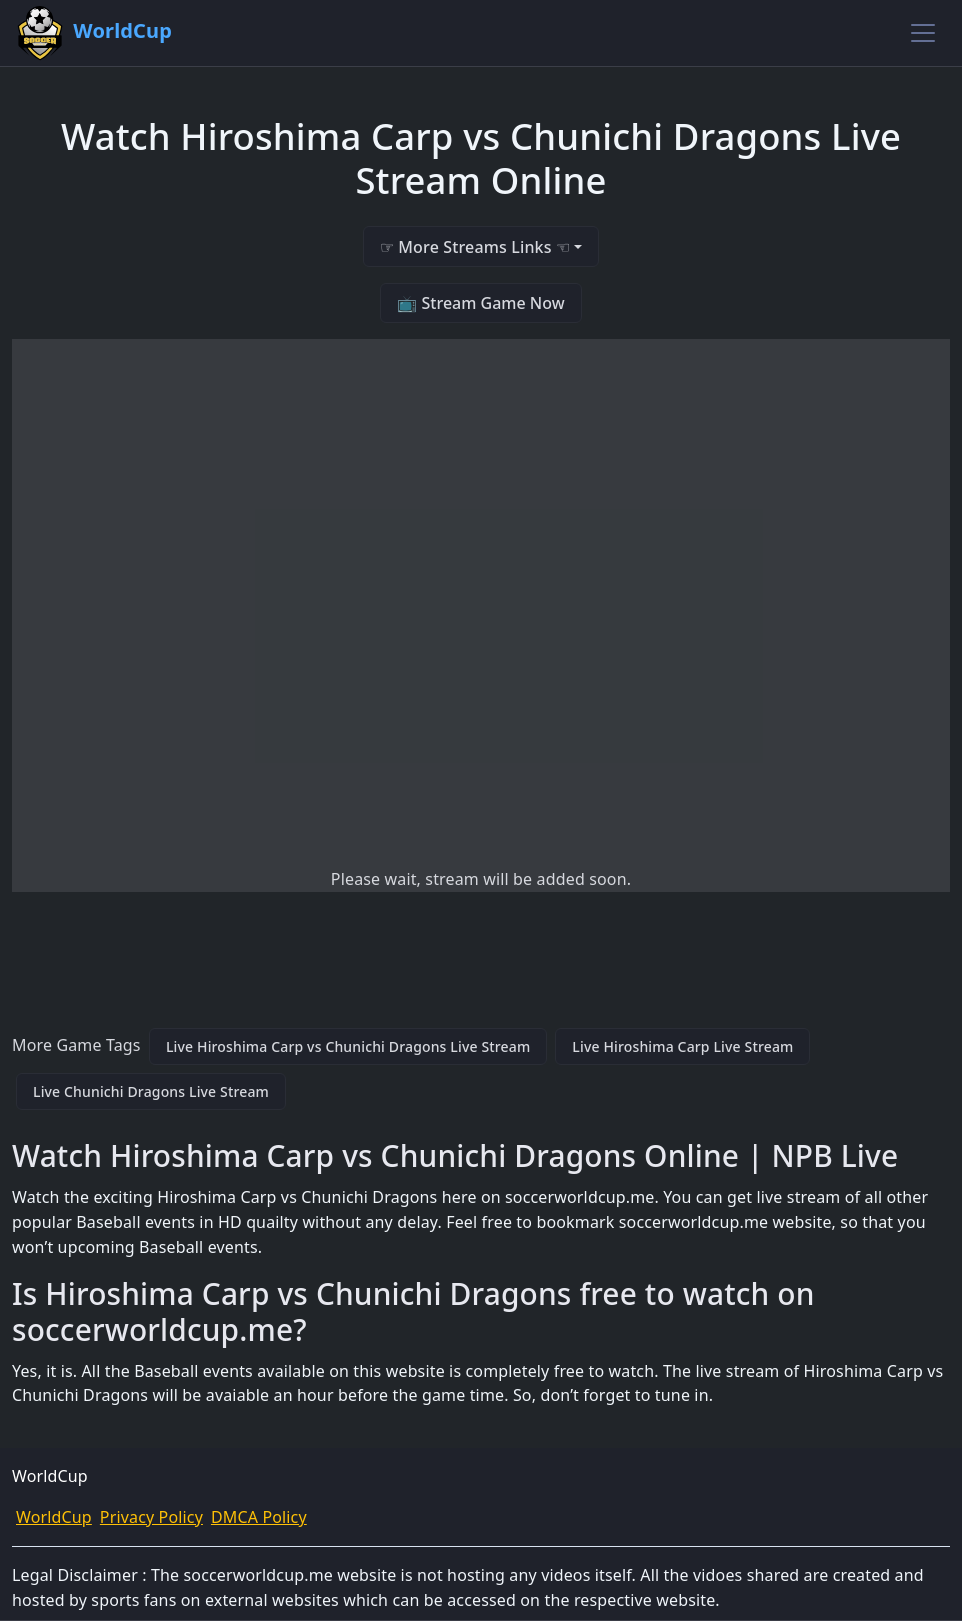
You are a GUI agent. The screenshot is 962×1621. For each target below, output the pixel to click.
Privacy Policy (151, 1517)
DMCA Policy (259, 1517)
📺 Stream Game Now (480, 303)
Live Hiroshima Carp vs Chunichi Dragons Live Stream (348, 1046)
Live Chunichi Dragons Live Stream (151, 1091)
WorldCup (54, 1517)
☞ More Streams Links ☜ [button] (475, 247)
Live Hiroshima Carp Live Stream (682, 1046)
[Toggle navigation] (923, 33)
